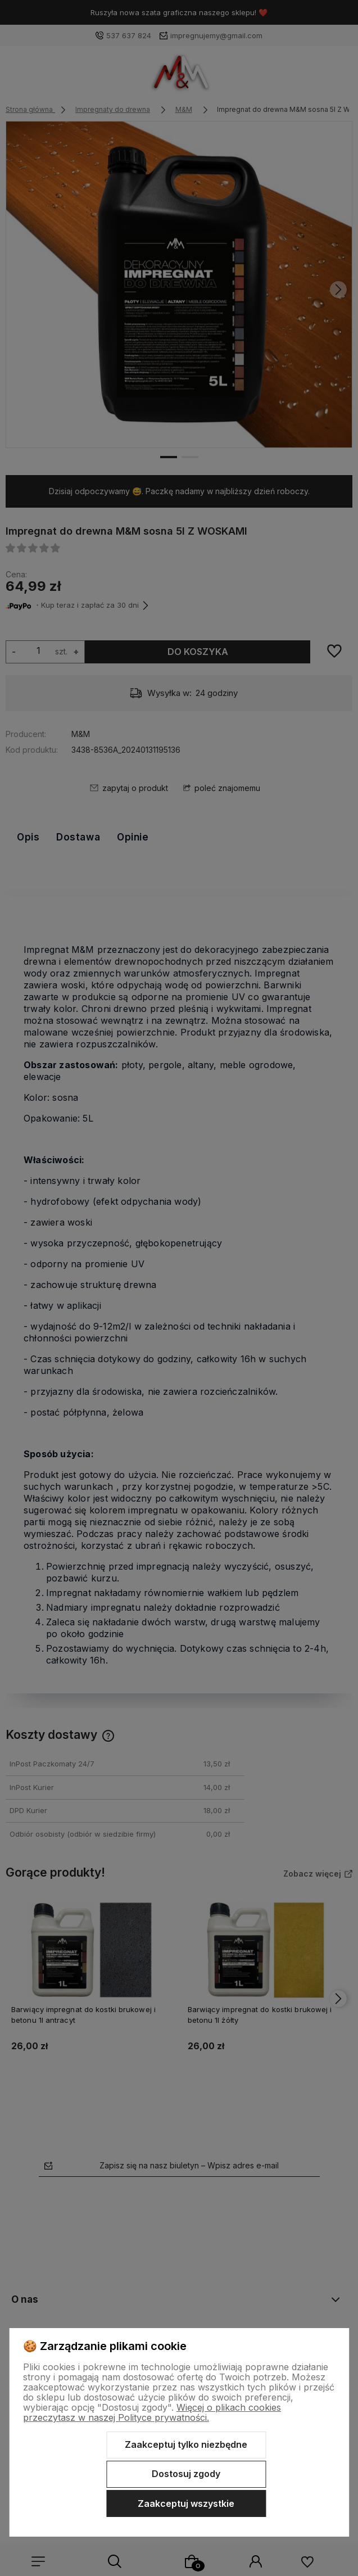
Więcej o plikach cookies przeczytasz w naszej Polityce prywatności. (152, 2412)
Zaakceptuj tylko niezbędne (186, 2444)
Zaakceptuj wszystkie (186, 2503)
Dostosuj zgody (186, 2473)
